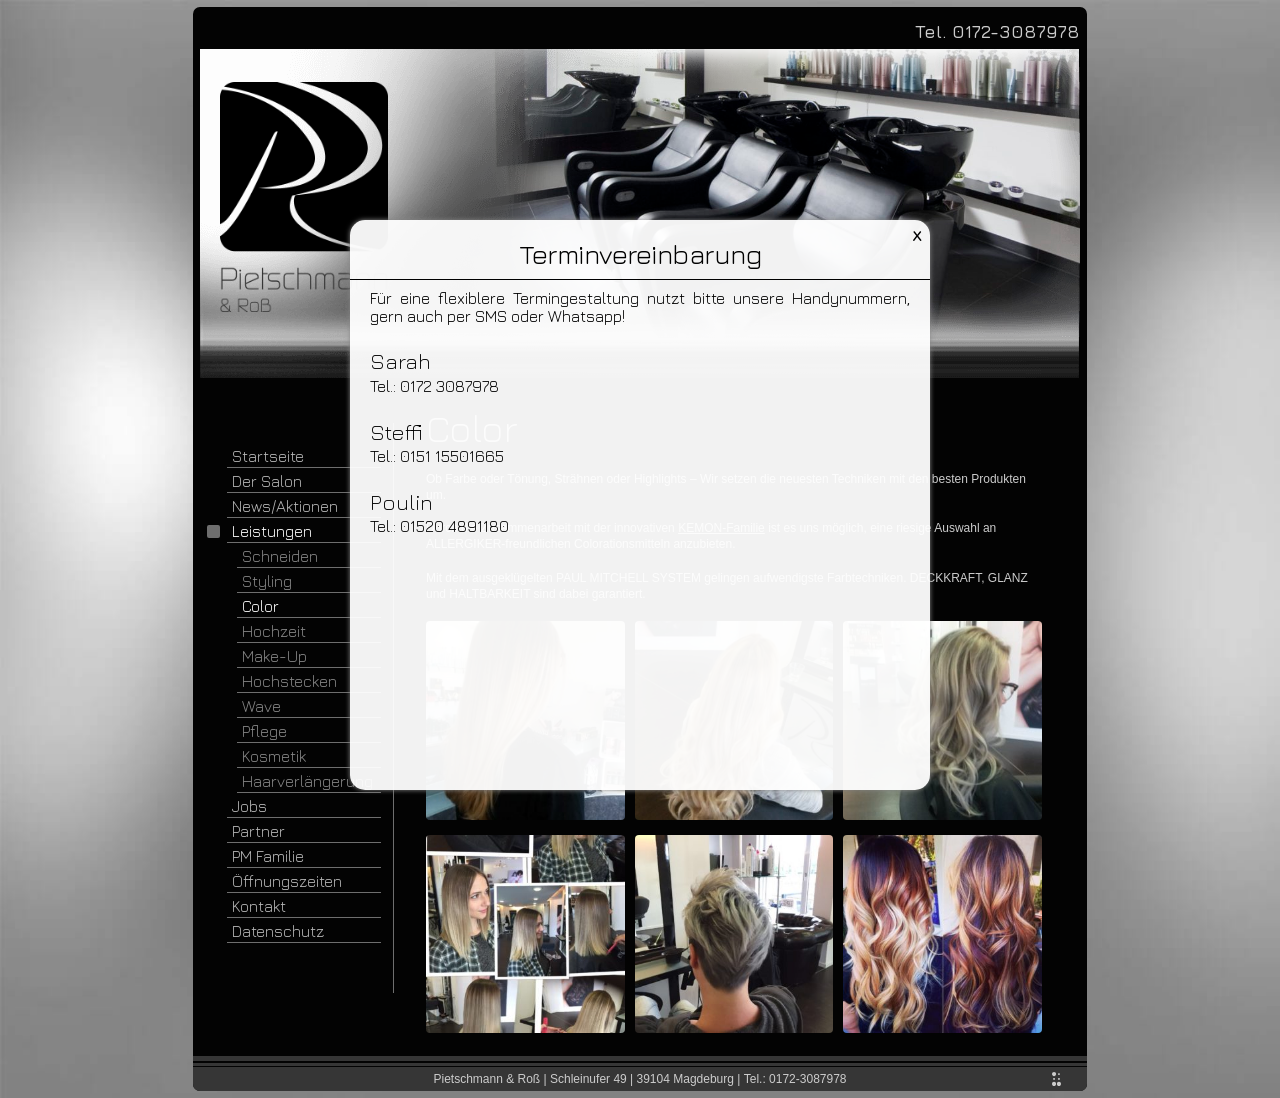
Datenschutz (278, 931)
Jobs (249, 806)
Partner (258, 831)
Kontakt (259, 906)
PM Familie (268, 856)
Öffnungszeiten (287, 881)
